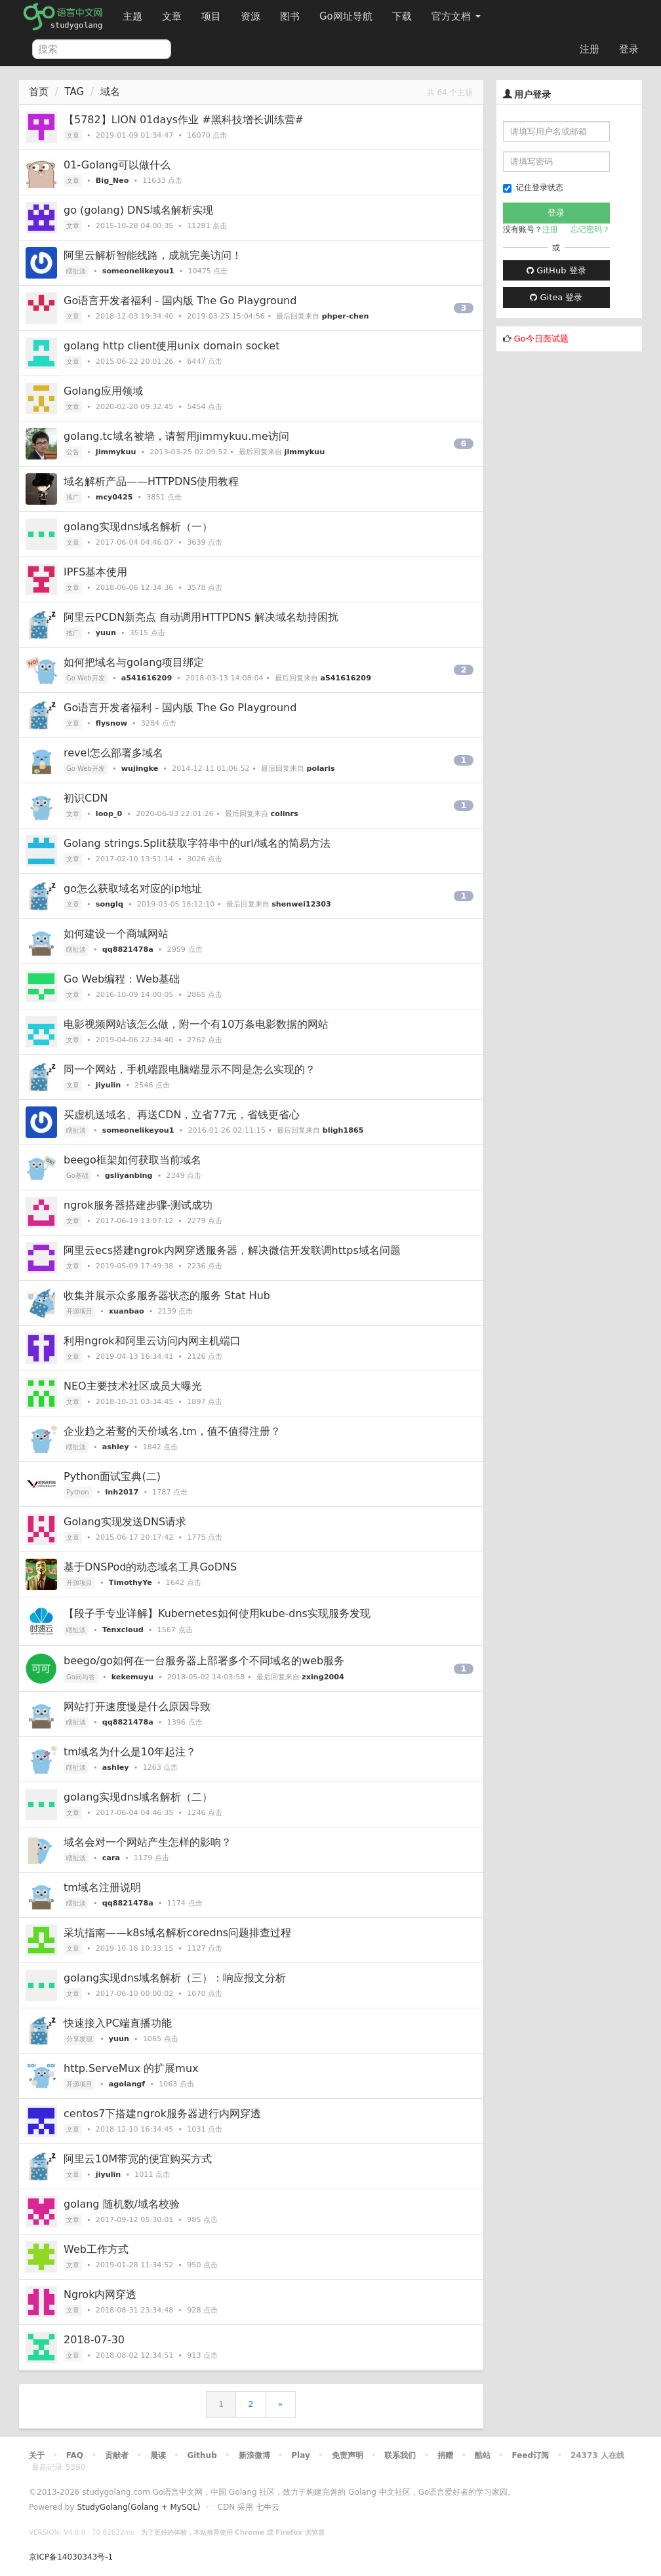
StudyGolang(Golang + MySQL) (138, 2507)
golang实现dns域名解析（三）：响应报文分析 (175, 1978)
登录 (629, 49)
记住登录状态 (533, 188)
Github (201, 2455)
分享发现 (79, 2038)
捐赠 (445, 2455)
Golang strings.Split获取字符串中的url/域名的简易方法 (197, 843)
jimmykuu (116, 452)
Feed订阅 (531, 2455)
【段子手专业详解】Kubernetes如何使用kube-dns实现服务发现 (217, 1613)
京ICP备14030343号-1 (71, 2557)
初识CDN (86, 798)
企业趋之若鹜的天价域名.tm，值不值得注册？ (172, 1431)
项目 (211, 16)
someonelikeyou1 (138, 271)
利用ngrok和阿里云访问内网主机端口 (152, 1341)
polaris (321, 768)
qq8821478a (127, 949)
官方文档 (456, 16)
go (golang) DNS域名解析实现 (138, 210)
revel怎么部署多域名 (113, 753)
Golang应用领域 (103, 391)
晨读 (158, 2455)
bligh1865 (343, 1130)
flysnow (111, 723)
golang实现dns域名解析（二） (138, 1797)
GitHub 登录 (556, 270)
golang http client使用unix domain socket (171, 346)
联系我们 (400, 2455)
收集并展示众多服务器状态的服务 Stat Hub (167, 1295)
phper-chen (345, 316)
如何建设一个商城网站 (116, 933)
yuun (106, 633)
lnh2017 (121, 1492)
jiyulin (108, 1085)
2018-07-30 (94, 2339)
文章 (172, 16)
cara (111, 1858)
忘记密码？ (590, 229)
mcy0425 (114, 497)
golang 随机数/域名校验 (122, 2204)
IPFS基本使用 (95, 572)
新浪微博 (254, 2455)
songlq (109, 904)
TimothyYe (130, 1582)
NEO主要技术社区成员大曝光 (133, 1386)
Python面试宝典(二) (112, 1476)
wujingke (140, 768)
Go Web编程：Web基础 (122, 979)
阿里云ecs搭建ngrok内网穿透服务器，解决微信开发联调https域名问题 (232, 1250)
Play (300, 2455)
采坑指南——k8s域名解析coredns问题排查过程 (177, 1932)
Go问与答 (80, 1677)
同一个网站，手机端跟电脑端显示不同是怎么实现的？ (189, 1069)
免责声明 (347, 2455)
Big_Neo (112, 180)
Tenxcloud (123, 1630)
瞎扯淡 (76, 271)
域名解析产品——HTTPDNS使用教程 (151, 481)
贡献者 (117, 2455)
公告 (72, 452)
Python (77, 1492)
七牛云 (267, 2507)
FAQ (74, 2455)
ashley (115, 1447)
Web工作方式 (96, 2249)
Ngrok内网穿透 (100, 2294)
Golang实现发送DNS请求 (125, 1521)
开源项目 (79, 1311)
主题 (132, 16)
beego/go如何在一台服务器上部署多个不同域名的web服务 (204, 1660)
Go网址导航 (347, 12)
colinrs (284, 814)
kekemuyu (132, 1677)
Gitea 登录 (556, 297)
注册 (589, 49)
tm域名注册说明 (102, 1887)
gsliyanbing (129, 1175)
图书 (290, 16)
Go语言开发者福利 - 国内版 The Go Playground (180, 300)
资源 (250, 16)
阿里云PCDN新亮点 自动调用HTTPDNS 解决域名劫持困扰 (201, 617)
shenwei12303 (301, 904)
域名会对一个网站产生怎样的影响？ (147, 1842)
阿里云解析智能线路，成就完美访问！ (153, 255)
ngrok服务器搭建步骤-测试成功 (138, 1205)
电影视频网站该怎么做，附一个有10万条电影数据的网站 (196, 1024)
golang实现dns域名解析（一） (138, 526)
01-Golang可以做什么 (117, 165)
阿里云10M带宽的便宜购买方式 (138, 2159)
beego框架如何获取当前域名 (132, 1160)
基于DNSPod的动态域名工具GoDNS (150, 1567)
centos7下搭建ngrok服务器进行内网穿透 (162, 2113)
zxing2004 (323, 1677)
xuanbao (126, 1311)
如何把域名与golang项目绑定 (134, 662)
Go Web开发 (85, 678)
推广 (72, 497)
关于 (37, 2455)
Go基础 (77, 1175)
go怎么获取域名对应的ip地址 (133, 888)
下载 (402, 16)
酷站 (483, 2455)
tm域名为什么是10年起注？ (130, 1752)
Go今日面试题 (541, 338)
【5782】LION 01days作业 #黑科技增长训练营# (184, 119)
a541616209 (146, 678)
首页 (39, 92)
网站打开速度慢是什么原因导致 (137, 1706)
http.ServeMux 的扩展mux (131, 2068)
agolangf (127, 2084)
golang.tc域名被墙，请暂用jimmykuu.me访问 (176, 436)
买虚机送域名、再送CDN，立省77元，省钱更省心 (182, 1114)
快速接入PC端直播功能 (118, 2023)
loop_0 (109, 814)
